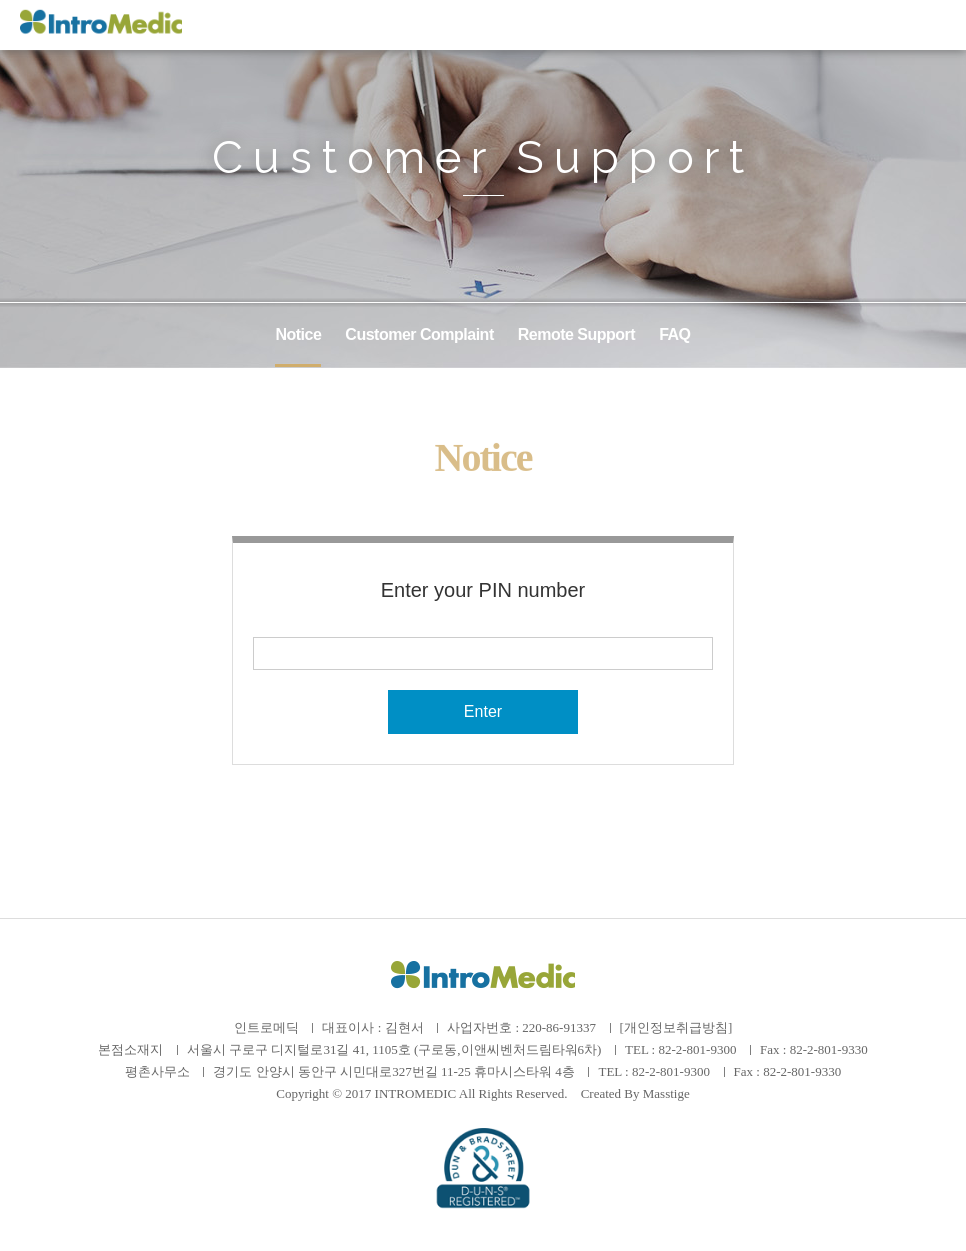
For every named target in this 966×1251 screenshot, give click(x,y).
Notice (298, 334)
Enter (483, 711)
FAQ (674, 334)
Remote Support (576, 334)
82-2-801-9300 (697, 1049)
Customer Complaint (419, 334)
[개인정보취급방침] (676, 1027)
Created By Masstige (635, 1093)
